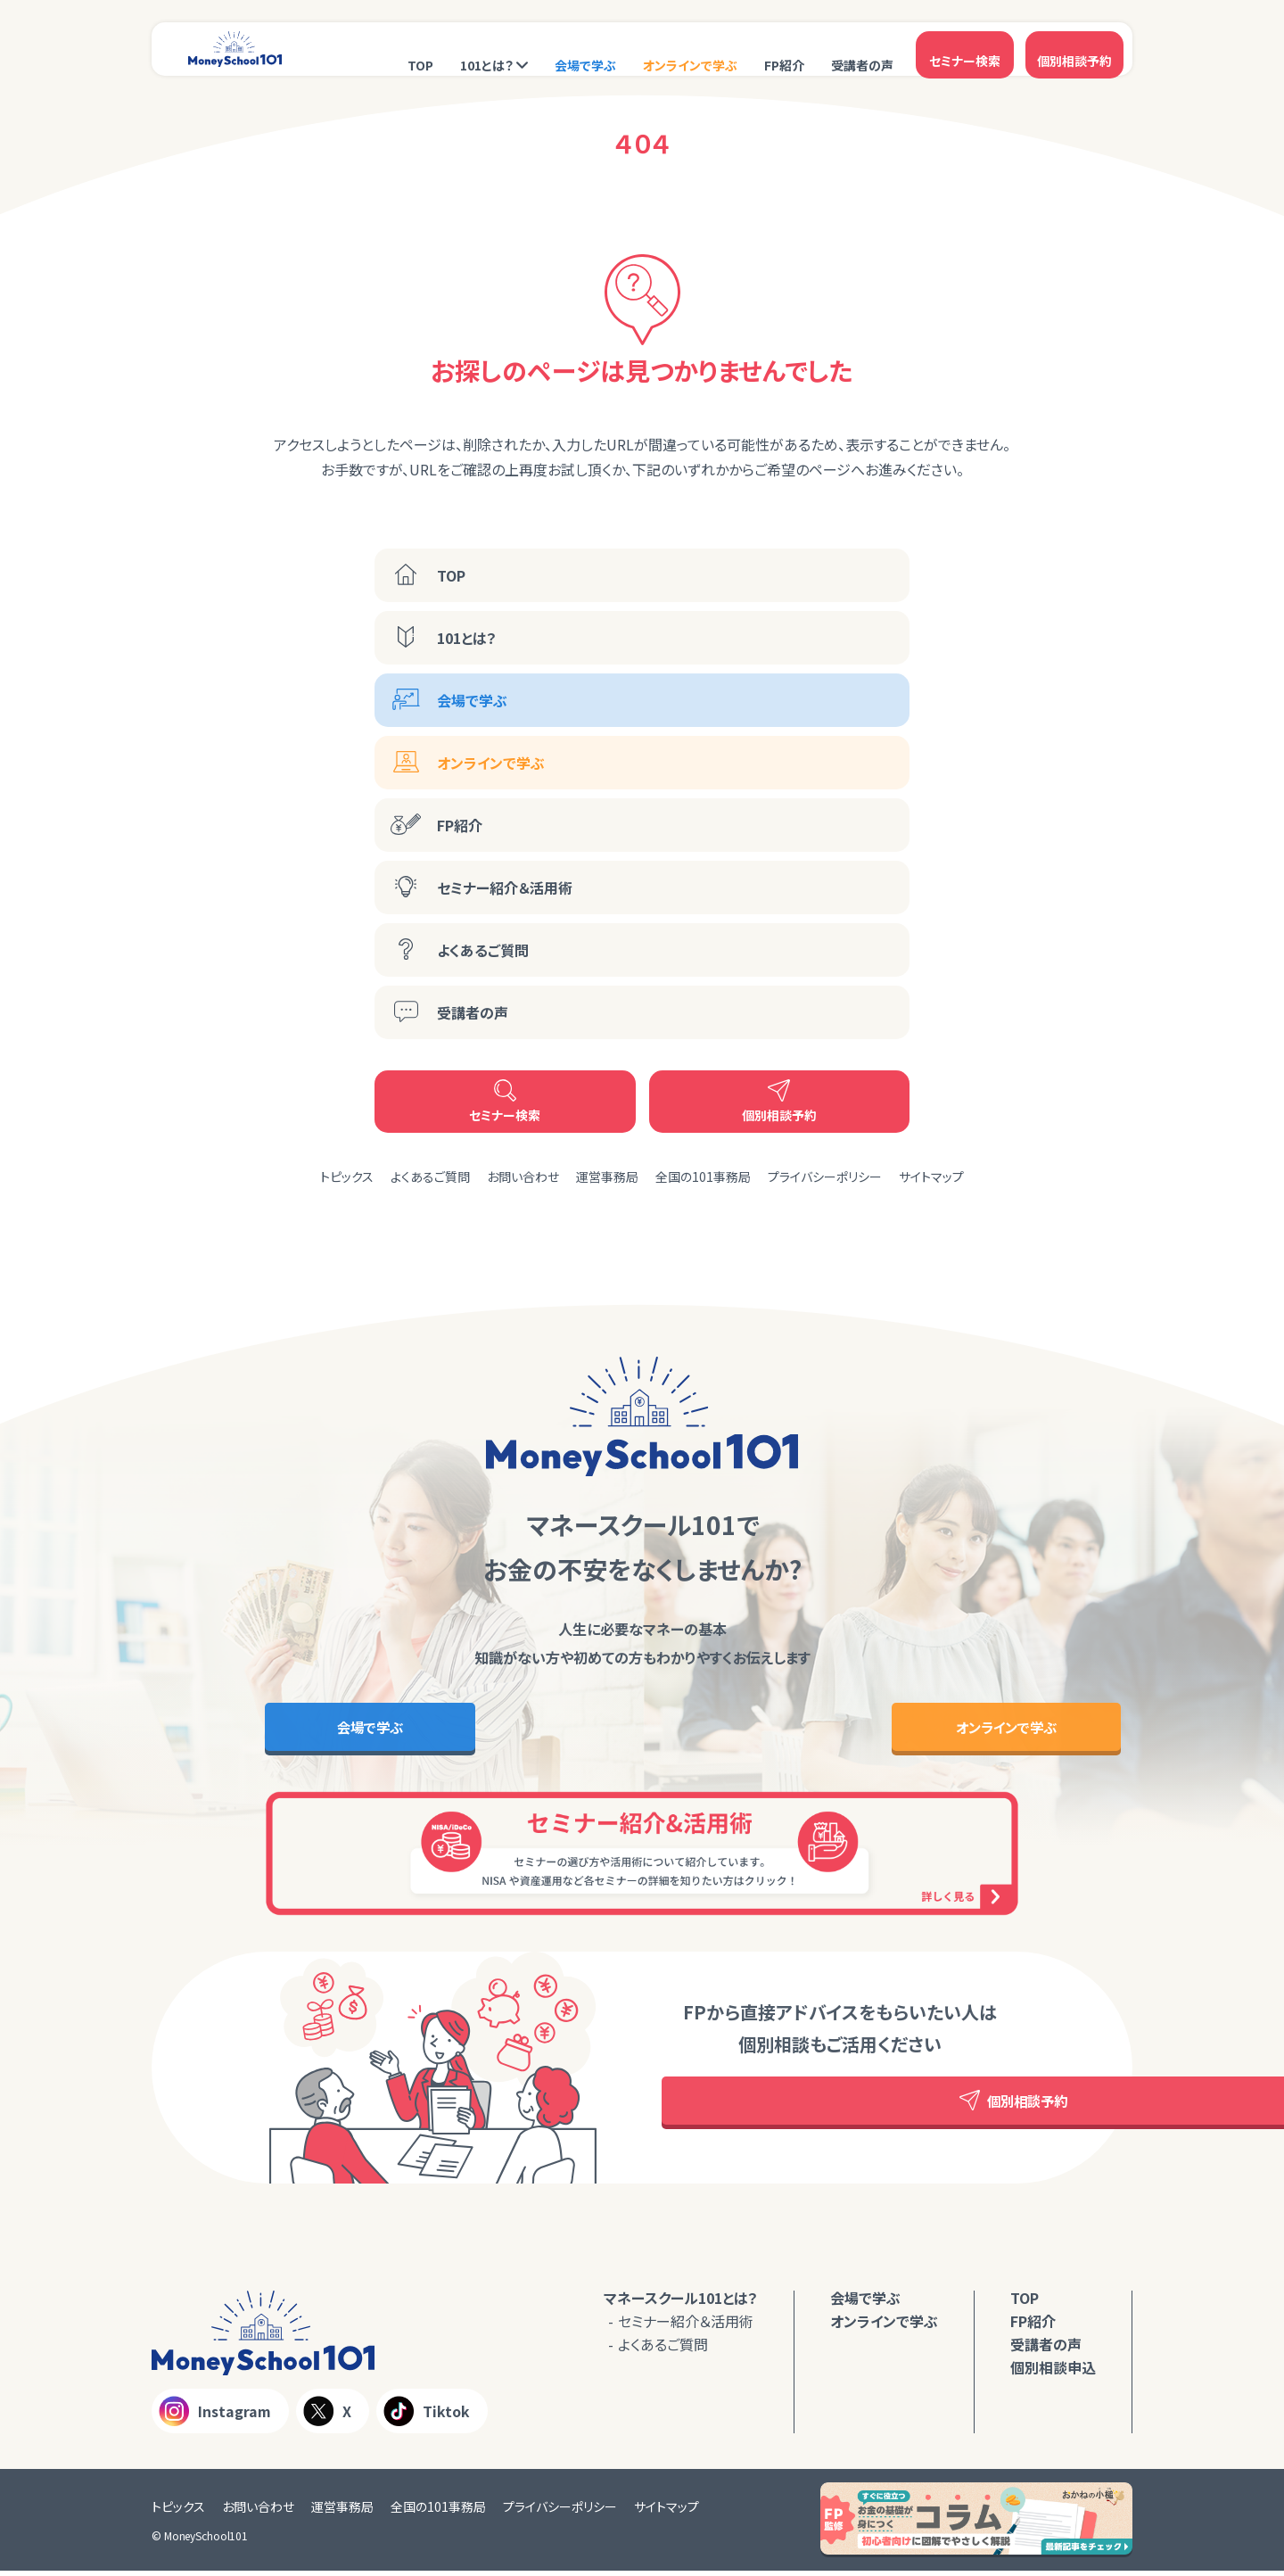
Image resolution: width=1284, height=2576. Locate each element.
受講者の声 (862, 51)
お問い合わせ (523, 1176)
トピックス (347, 1176)
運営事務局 (607, 1176)
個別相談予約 (1074, 49)
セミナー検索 (964, 49)
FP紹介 (784, 51)
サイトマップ (931, 1176)
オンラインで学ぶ (690, 51)
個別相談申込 (1053, 2371)
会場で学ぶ (585, 51)
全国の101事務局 (703, 1176)
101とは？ (487, 51)
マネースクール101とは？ (681, 2302)
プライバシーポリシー (825, 1176)
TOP (420, 51)
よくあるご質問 (483, 950)
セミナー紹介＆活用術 (504, 887)
